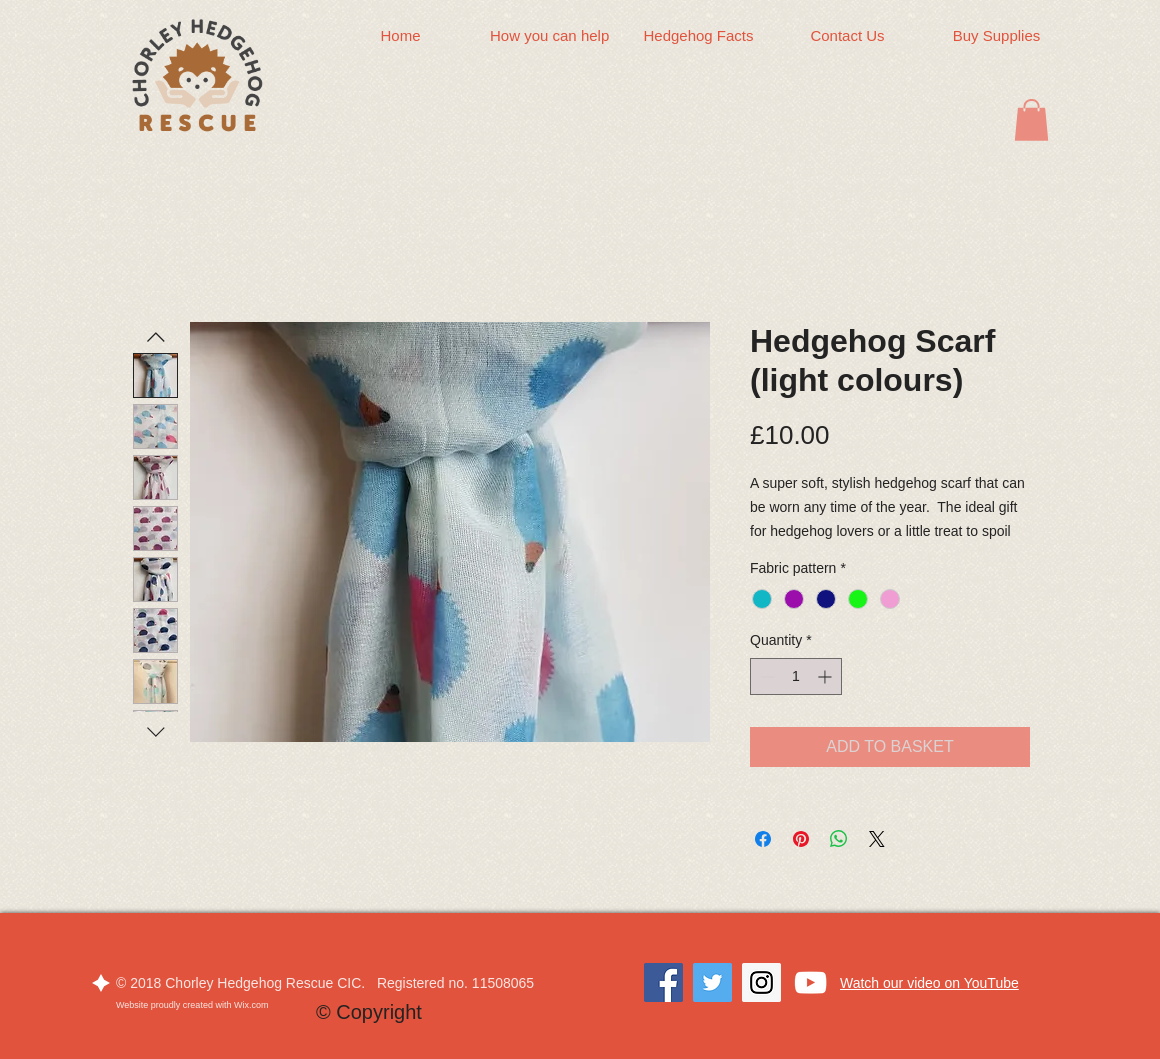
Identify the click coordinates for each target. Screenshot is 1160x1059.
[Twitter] (712, 982)
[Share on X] (877, 839)
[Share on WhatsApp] (839, 839)
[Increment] (826, 676)
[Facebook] (663, 982)
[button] (1031, 120)
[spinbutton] (796, 676)
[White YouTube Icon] (810, 982)
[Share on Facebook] (763, 839)
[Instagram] (761, 982)
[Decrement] (765, 676)
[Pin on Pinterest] (801, 839)
